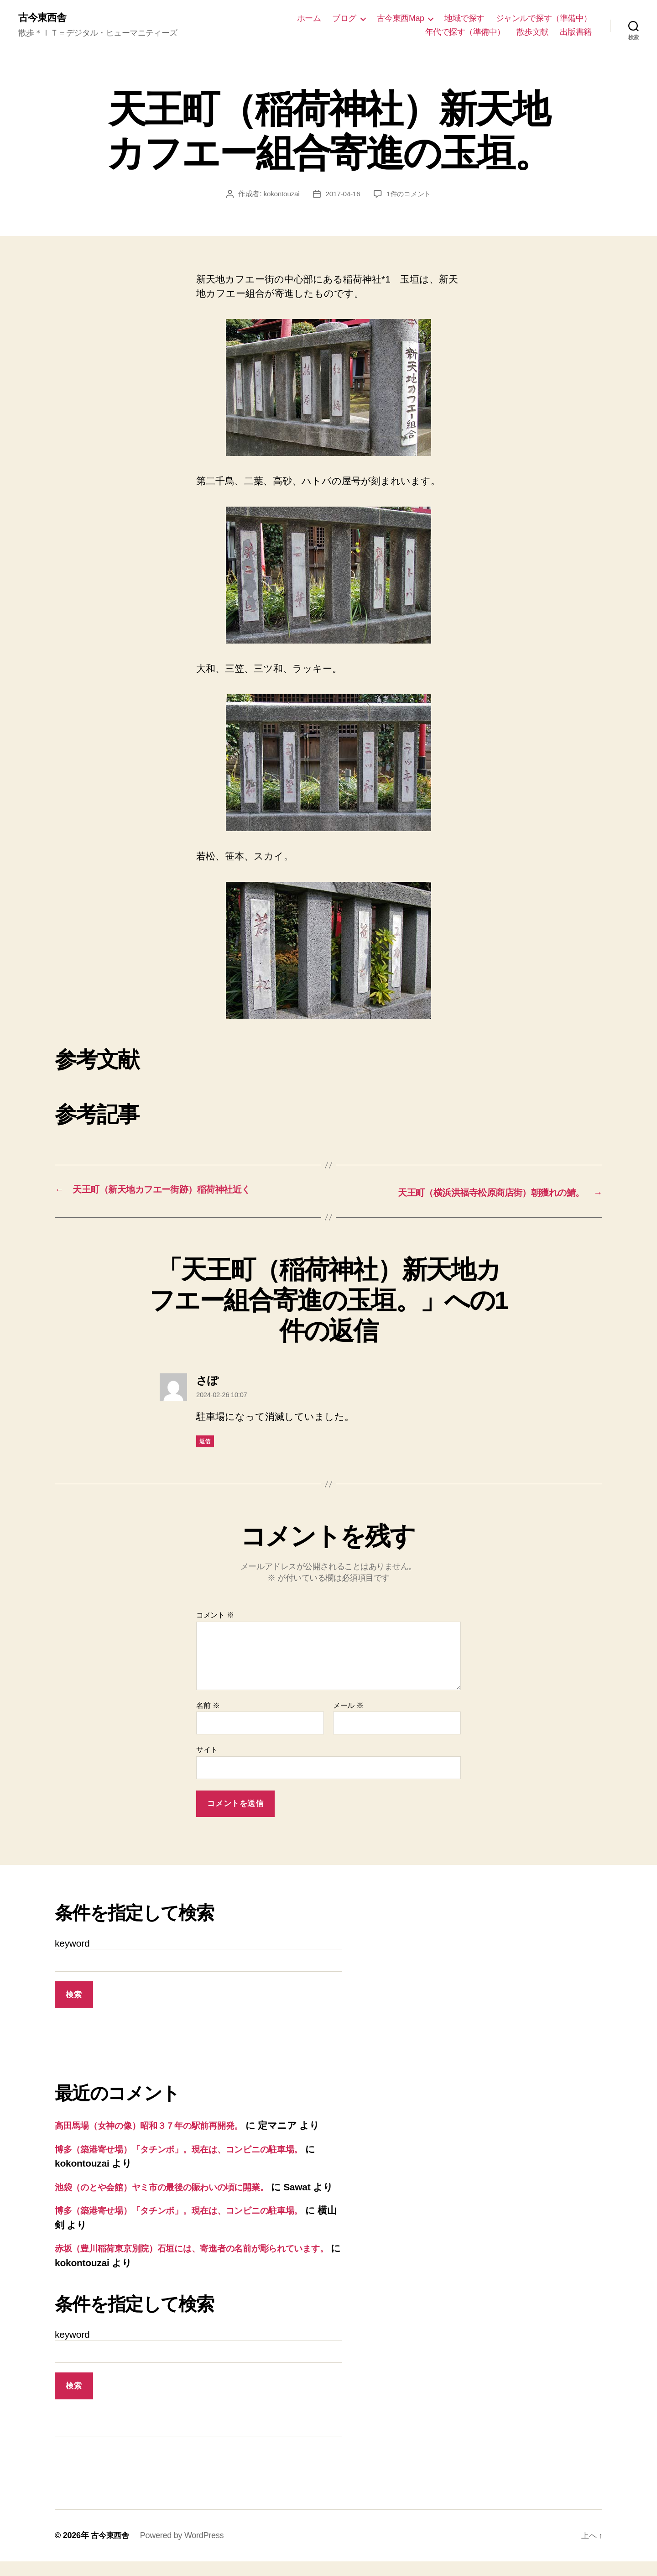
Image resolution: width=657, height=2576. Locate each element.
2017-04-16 (342, 195)
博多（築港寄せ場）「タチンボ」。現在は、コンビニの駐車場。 (194, 2149)
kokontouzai (279, 195)
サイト (207, 1750)
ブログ (344, 18)
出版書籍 (576, 32)
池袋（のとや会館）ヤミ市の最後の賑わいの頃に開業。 (175, 2187)
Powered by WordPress (184, 2550)
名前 (207, 1705)
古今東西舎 (44, 18)
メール (348, 1705)
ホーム (309, 18)
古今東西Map (400, 18)
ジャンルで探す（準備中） (544, 18)
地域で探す (464, 18)
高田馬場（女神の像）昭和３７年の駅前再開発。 (159, 2125)
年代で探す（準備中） (465, 32)
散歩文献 (532, 32)
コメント (215, 1615)
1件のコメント (410, 195)
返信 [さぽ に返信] (205, 1442)
